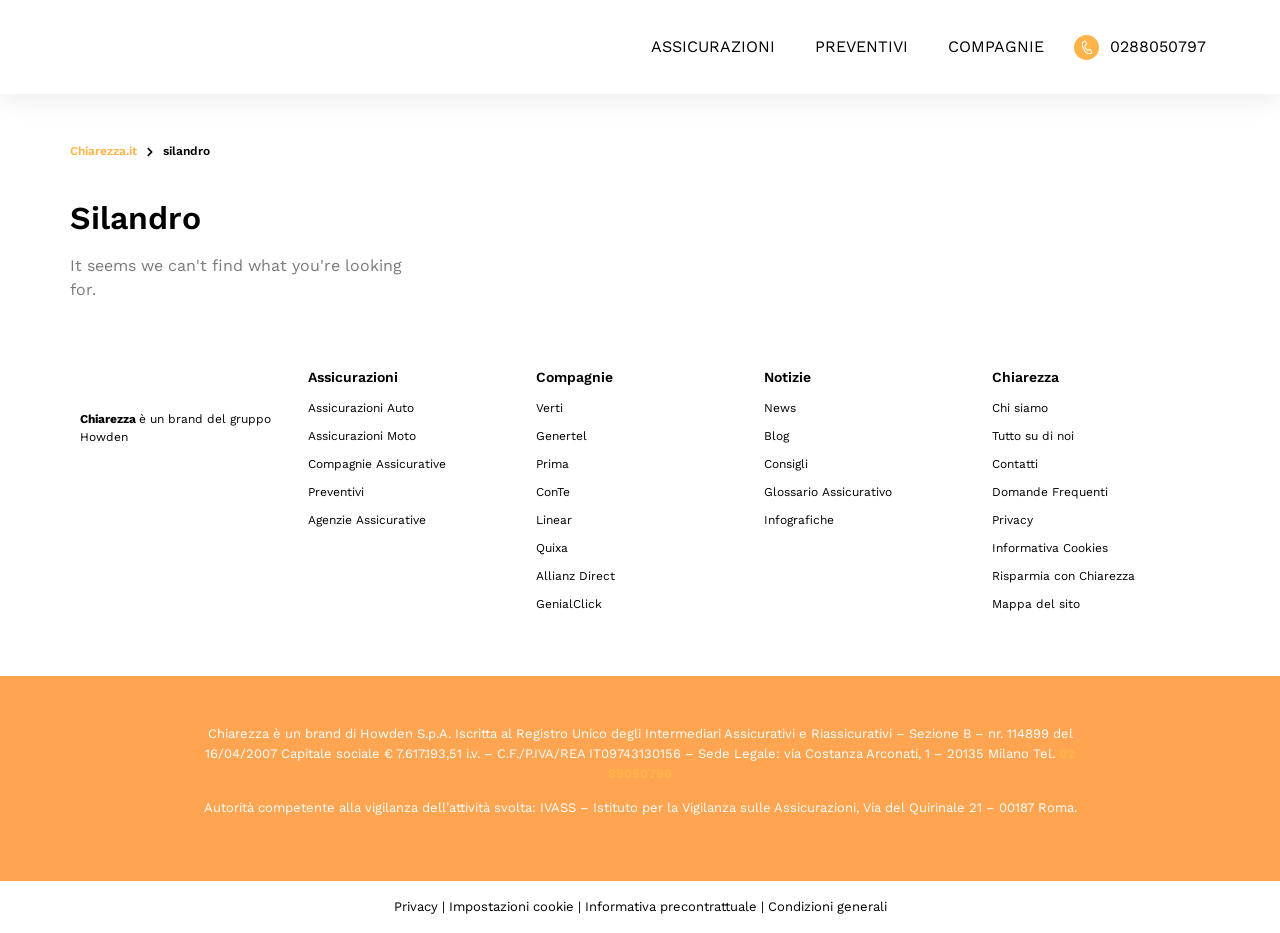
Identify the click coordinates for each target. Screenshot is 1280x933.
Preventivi (861, 46)
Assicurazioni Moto (362, 436)
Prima (552, 464)
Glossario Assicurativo (828, 492)
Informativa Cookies (1050, 548)
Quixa (552, 548)
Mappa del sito (1036, 604)
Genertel (561, 436)
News (780, 408)
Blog (776, 436)
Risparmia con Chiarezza (1063, 576)
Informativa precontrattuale (671, 906)
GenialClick (569, 604)
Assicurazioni (713, 46)
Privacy (1012, 520)
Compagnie (996, 46)
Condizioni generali (827, 906)
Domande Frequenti (1050, 492)
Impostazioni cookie (511, 906)
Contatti (1015, 464)
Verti (549, 408)
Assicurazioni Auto (361, 408)
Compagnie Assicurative (377, 464)
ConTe (553, 492)
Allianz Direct (575, 576)
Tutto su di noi (1033, 436)
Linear (554, 520)
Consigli (786, 464)
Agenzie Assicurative (367, 520)
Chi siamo (1020, 408)
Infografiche (799, 520)
